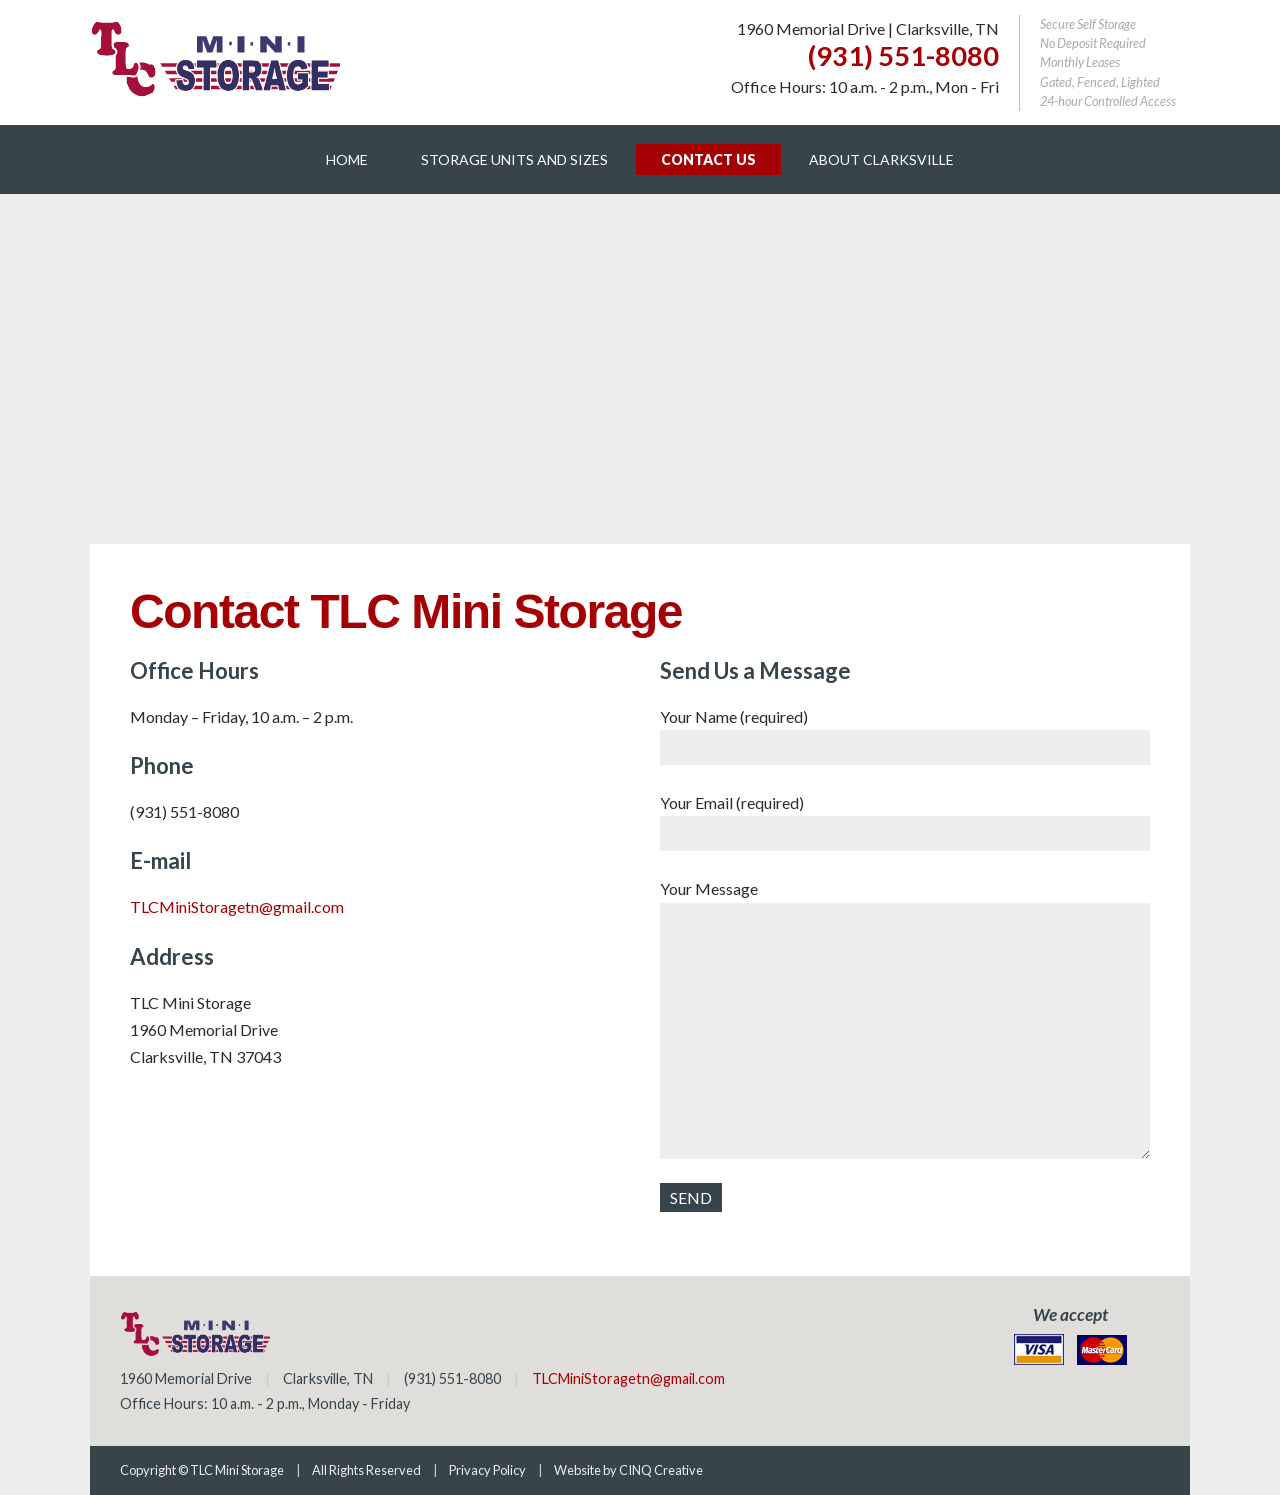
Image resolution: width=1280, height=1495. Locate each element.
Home (347, 159)
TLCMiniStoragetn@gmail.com (237, 906)
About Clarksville (881, 159)
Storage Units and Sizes (514, 159)
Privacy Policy (487, 1470)
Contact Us (708, 159)
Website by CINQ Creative (628, 1470)
